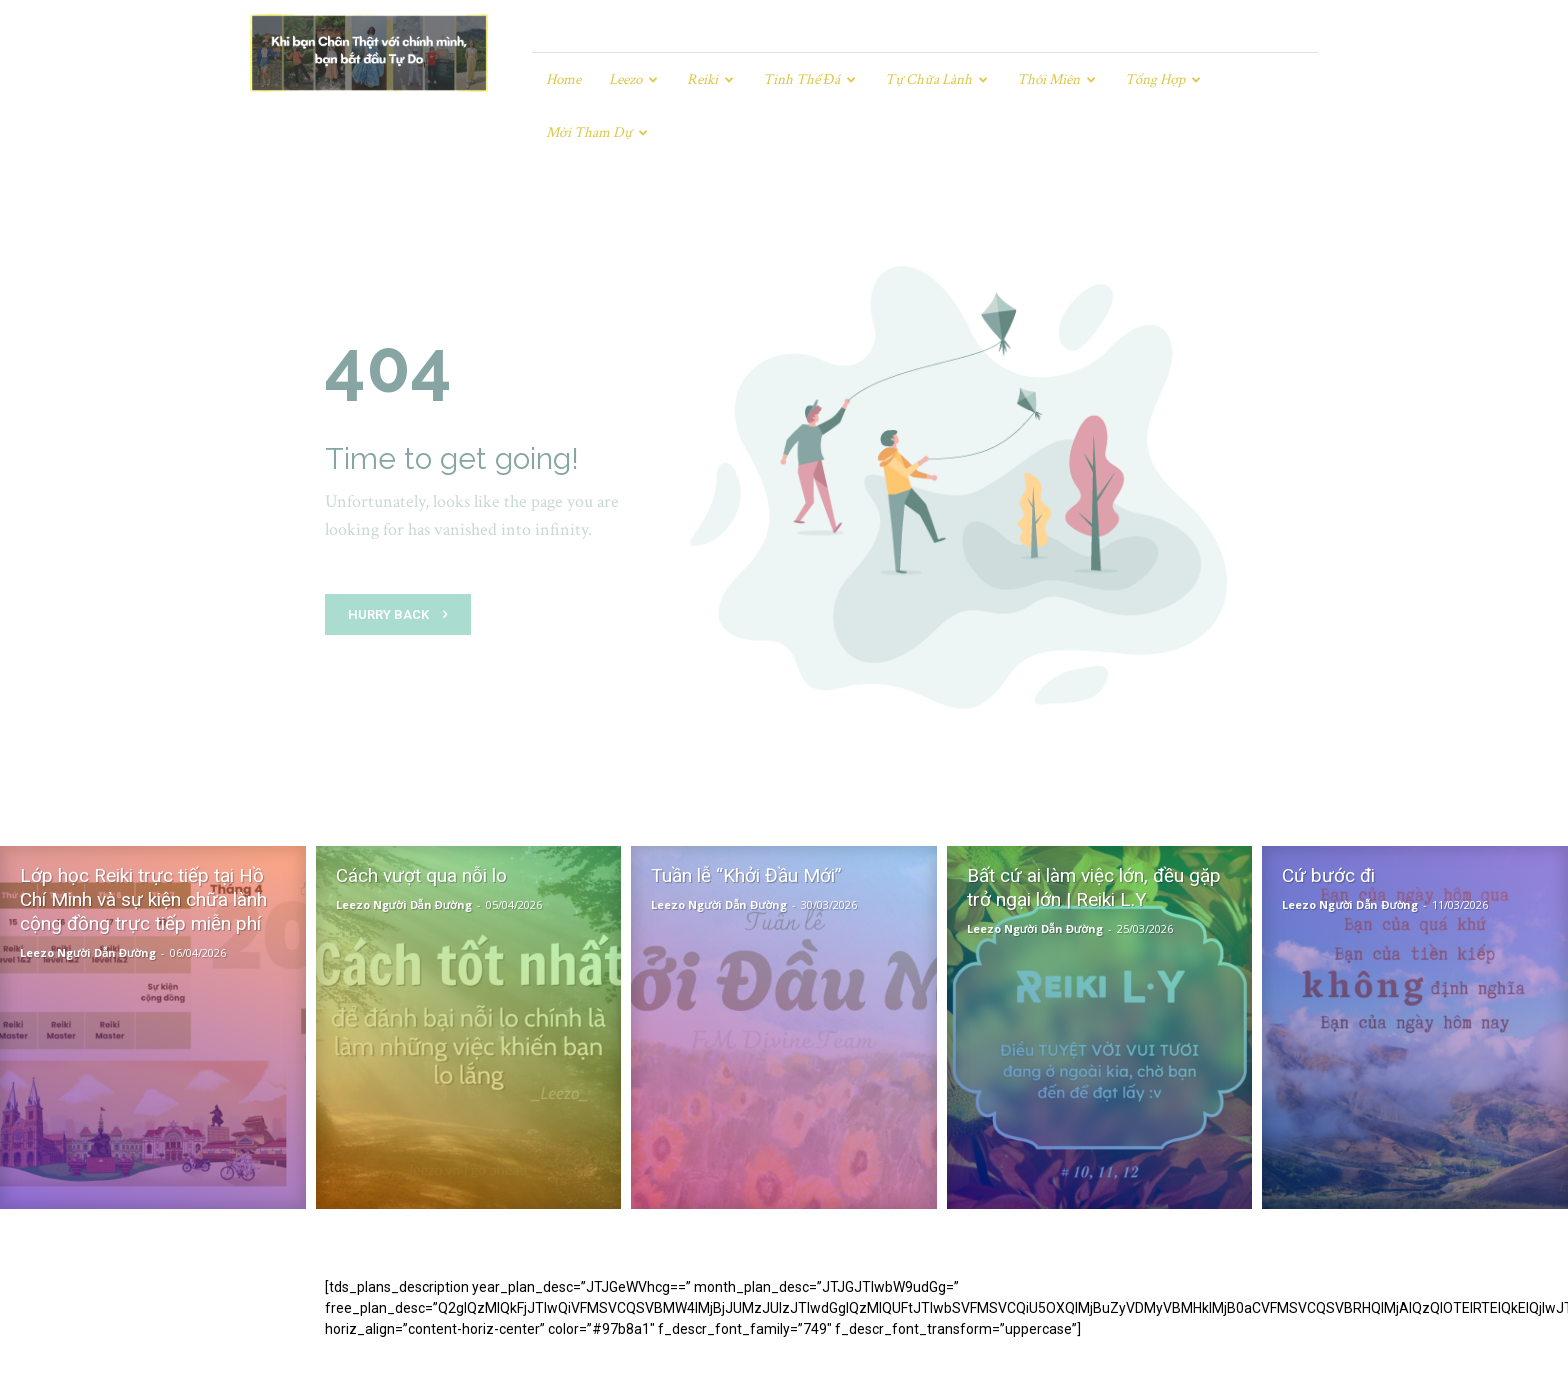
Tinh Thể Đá (809, 79)
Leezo (633, 79)
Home (563, 79)
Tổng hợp (1163, 79)
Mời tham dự (597, 132)
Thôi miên (1056, 79)
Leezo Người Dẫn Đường (88, 899)
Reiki (710, 79)
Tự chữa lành (936, 79)
